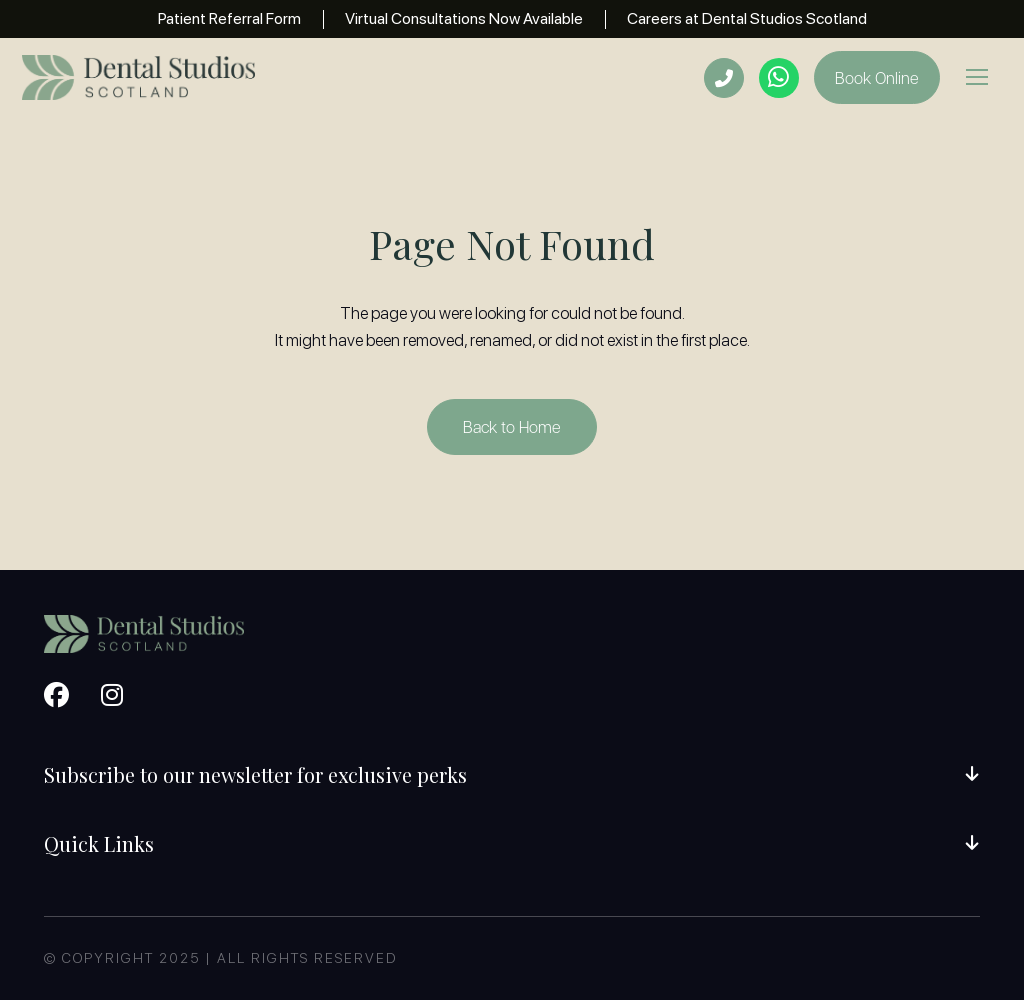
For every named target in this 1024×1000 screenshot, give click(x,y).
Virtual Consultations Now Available (464, 18)
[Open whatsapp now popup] (779, 78)
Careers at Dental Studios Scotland (747, 18)
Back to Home (512, 426)
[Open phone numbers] (724, 78)
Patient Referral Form (229, 18)
